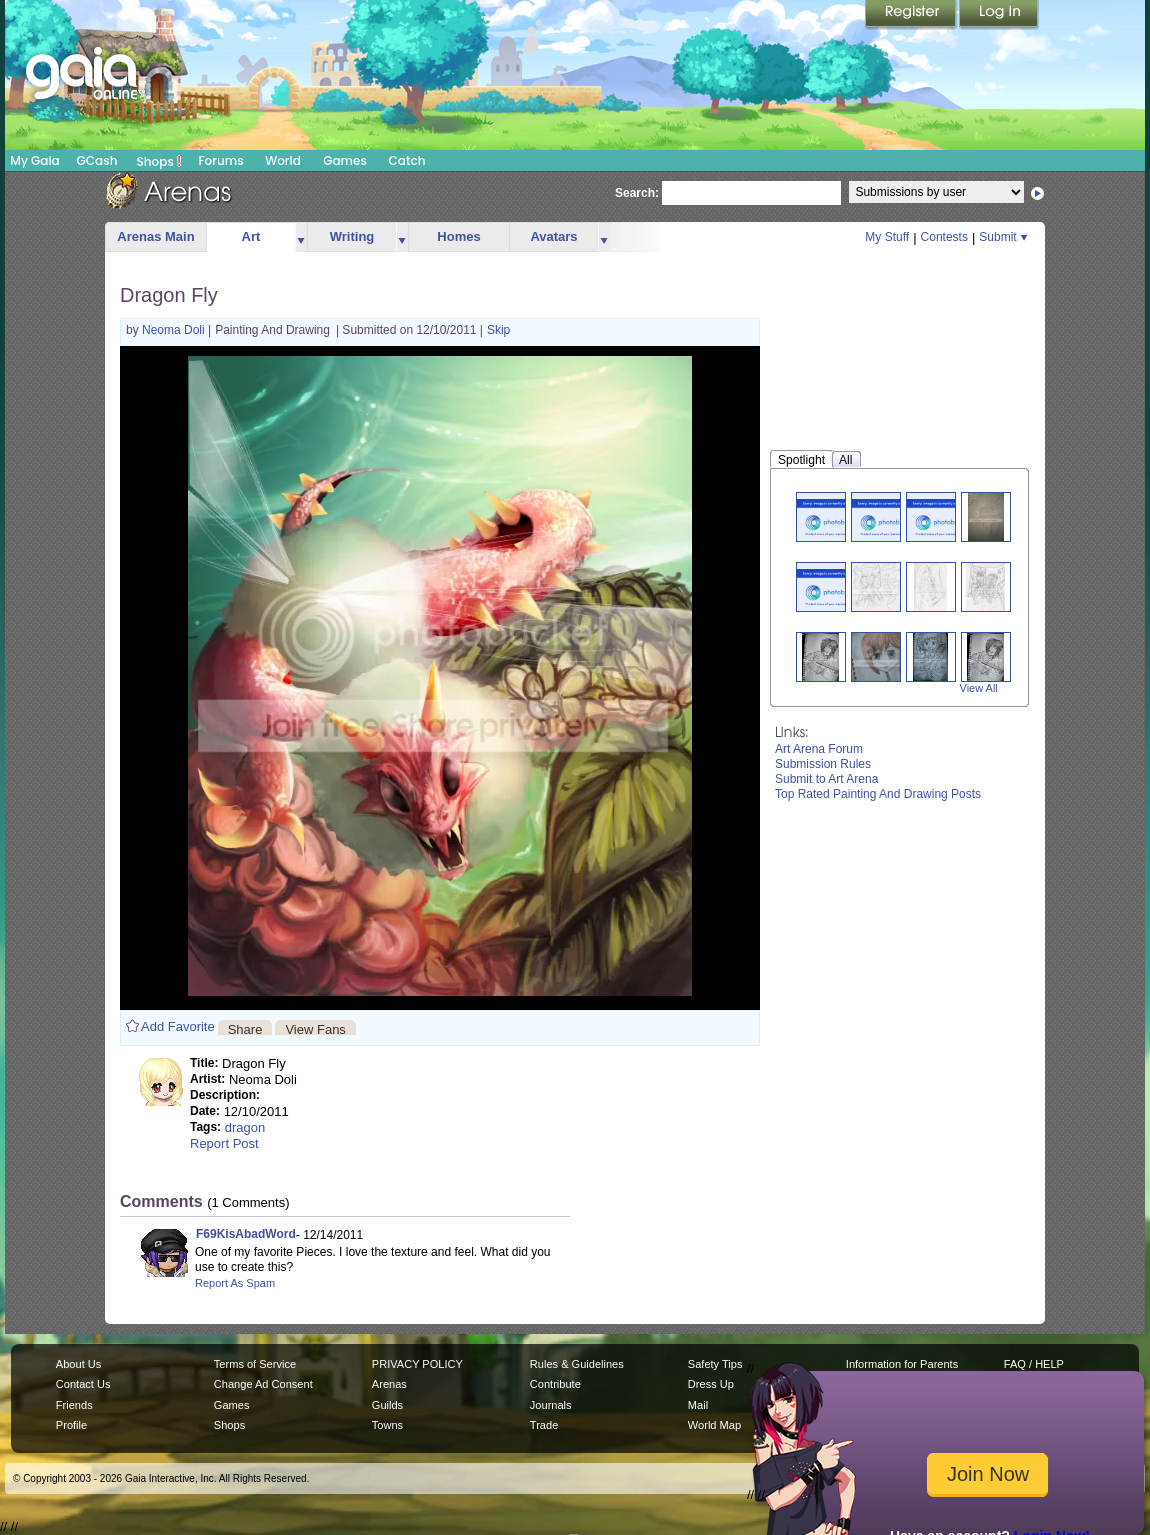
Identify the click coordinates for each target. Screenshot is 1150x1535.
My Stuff (887, 237)
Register (912, 15)
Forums (220, 160)
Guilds (387, 1405)
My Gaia (34, 160)
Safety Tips (715, 1364)
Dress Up (711, 1384)
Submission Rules (823, 764)
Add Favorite (178, 1026)
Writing (352, 236)
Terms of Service (255, 1364)
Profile (71, 1425)
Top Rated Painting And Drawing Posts (878, 794)
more (301, 237)
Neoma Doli (175, 330)
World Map (714, 1425)
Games (345, 160)
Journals (551, 1405)
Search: (637, 193)
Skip (498, 330)
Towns (387, 1425)
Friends (74, 1405)
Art (251, 236)
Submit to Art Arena (826, 779)
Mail (698, 1405)
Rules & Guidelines (577, 1364)
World (283, 160)
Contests (944, 237)
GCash (97, 160)
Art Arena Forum (819, 749)
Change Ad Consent (263, 1384)
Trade (544, 1425)
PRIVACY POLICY (417, 1364)
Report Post (224, 1143)
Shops (159, 161)
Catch (407, 160)
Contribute (555, 1384)
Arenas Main (155, 236)
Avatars (553, 236)
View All (979, 688)
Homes (458, 236)
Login (999, 15)
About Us (78, 1364)
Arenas (389, 1384)
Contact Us (83, 1384)
